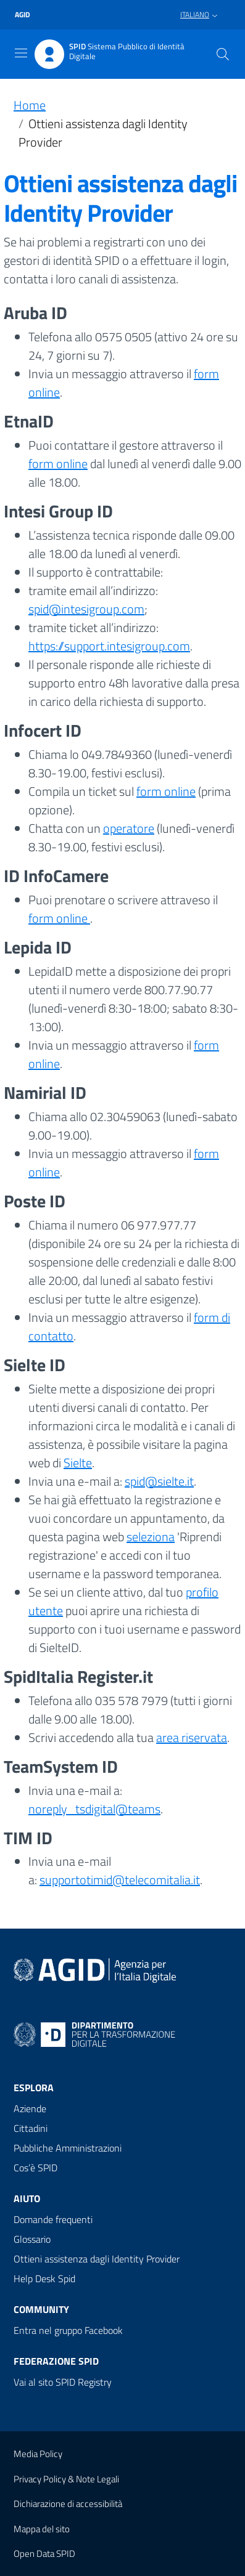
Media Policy (38, 2454)
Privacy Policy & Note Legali (66, 2479)
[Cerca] (222, 54)
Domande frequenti (53, 2219)
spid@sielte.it (159, 1481)
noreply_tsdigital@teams (94, 1808)
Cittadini (31, 2128)
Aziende (30, 2108)
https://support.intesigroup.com (109, 645)
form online (58, 463)
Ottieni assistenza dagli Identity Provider (97, 2258)
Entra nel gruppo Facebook (68, 2330)
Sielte (78, 1462)
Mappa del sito (42, 2529)
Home (30, 105)
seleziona (151, 1536)
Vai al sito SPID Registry (63, 2382)
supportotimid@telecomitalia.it (119, 1879)
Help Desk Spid (44, 2278)
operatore (128, 828)
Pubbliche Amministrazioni (68, 2148)
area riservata (191, 1737)
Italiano (194, 14)
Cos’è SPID (35, 2167)
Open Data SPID (44, 2553)
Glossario (32, 2239)
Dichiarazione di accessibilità (68, 2504)
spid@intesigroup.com (86, 608)
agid (22, 14)
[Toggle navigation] (21, 53)
